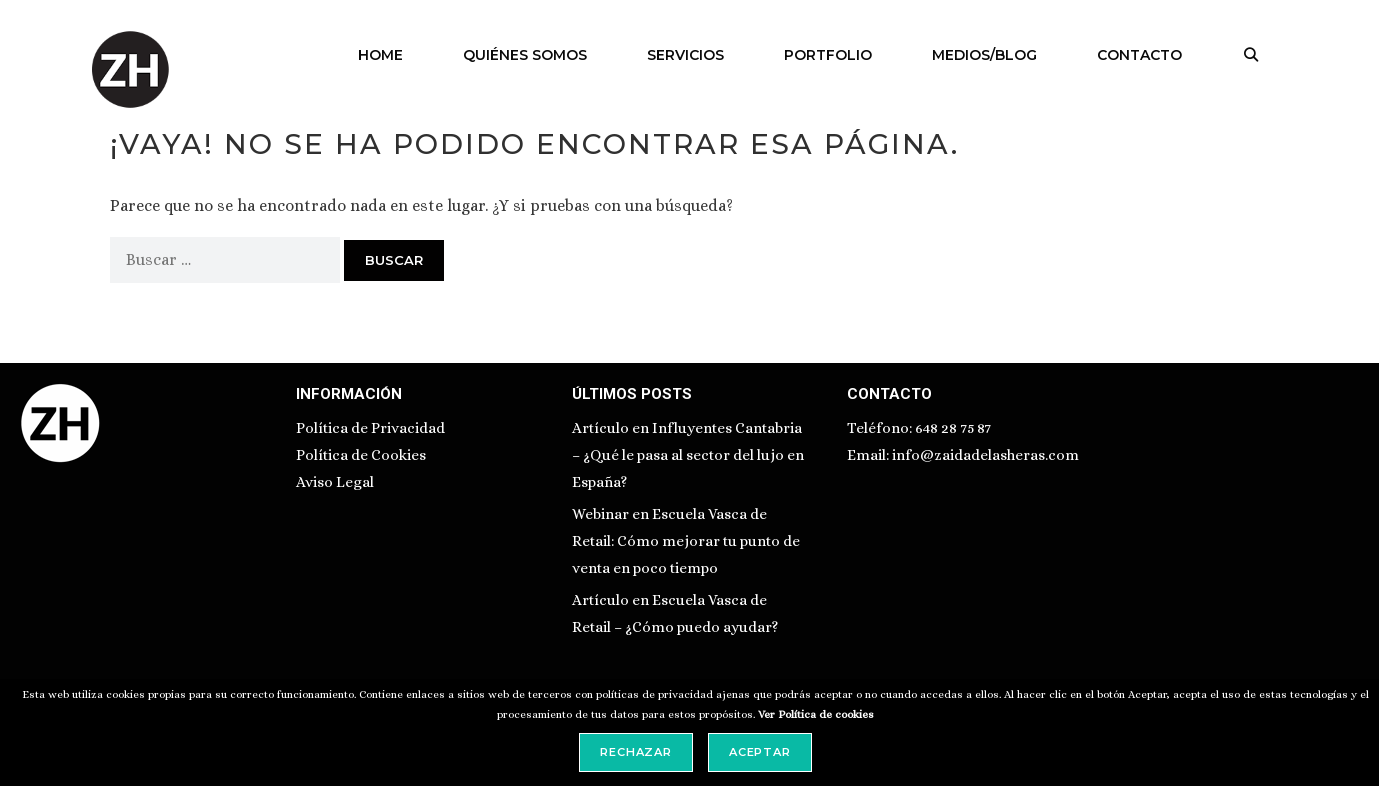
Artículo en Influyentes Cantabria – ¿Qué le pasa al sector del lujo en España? (688, 455)
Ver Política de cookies (816, 714)
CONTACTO (1139, 55)
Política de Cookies (361, 455)
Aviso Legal (335, 482)
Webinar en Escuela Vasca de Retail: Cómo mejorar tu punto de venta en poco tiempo (686, 541)
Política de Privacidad (370, 428)
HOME (380, 55)
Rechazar (636, 752)
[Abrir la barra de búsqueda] (1251, 55)
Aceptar (760, 752)
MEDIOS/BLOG (984, 55)
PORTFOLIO (828, 55)
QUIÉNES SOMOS (525, 55)
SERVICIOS (685, 55)
